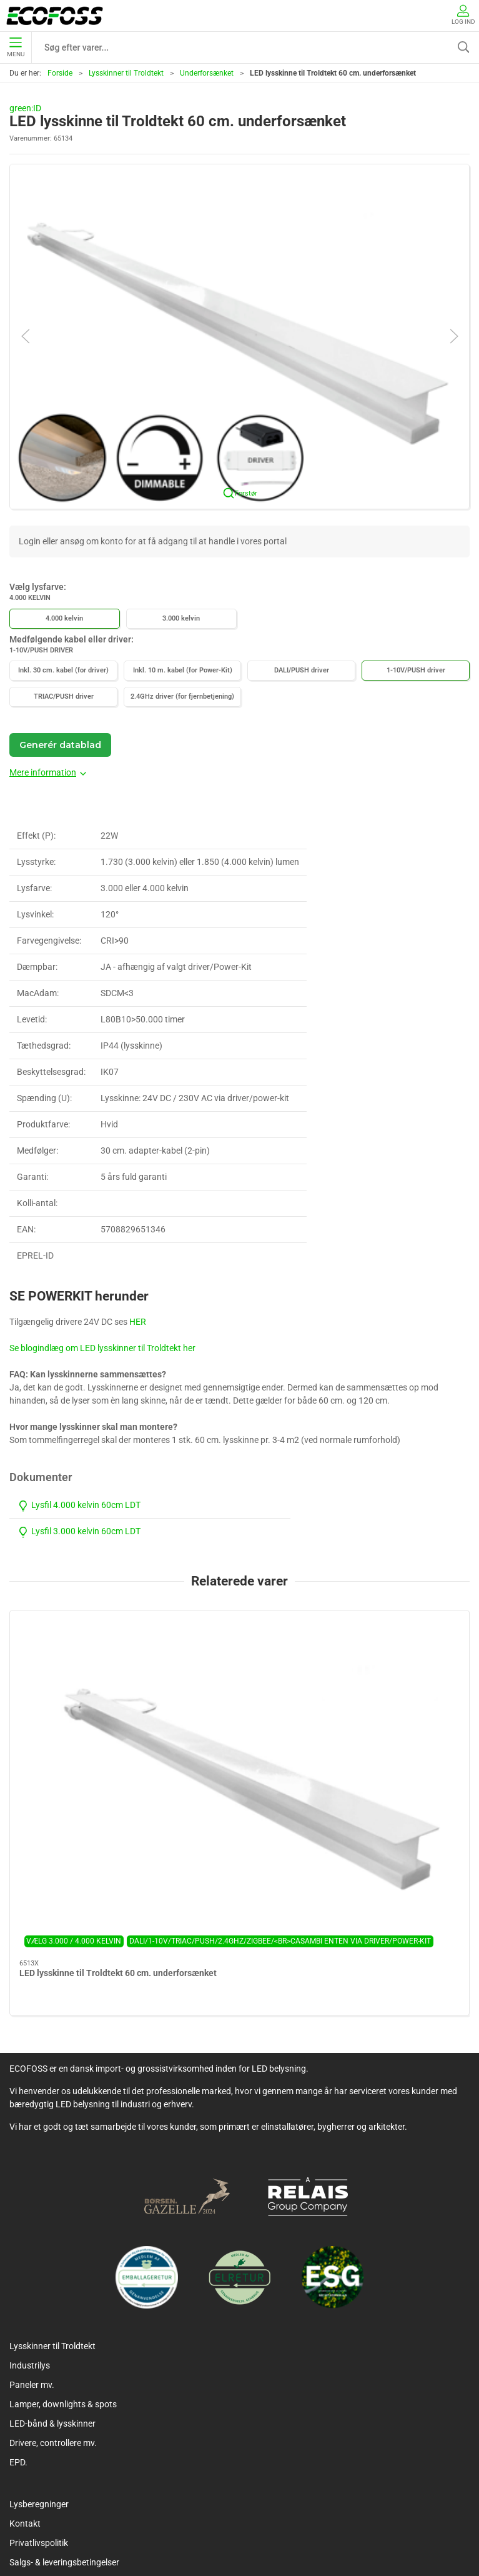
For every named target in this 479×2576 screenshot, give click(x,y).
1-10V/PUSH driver (416, 670)
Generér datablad (60, 745)
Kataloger (28, 2437)
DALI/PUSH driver (301, 670)
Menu (15, 47)
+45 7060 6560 (420, 2520)
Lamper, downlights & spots (63, 2240)
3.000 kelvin (181, 618)
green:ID (25, 108)
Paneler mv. (31, 2220)
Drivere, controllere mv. (53, 2279)
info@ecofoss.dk (238, 2536)
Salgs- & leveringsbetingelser (64, 2398)
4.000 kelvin (64, 618)
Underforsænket (207, 73)
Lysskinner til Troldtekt (126, 73)
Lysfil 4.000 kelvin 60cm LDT (79, 1505)
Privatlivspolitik (38, 2379)
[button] (239, 336)
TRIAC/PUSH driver (64, 696)
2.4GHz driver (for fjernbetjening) (182, 696)
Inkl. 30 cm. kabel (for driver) (63, 670)
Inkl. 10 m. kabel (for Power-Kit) (182, 670)
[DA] (54, 15)
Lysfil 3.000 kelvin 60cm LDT (79, 1531)
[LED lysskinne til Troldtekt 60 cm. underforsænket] (82, 1667)
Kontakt (25, 2359)
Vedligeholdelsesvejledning (60, 2417)
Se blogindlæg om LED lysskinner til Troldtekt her (102, 1348)
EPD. (18, 2298)
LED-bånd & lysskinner (52, 2259)
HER (137, 1322)
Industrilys (29, 2201)
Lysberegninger (39, 2340)
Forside (59, 73)
